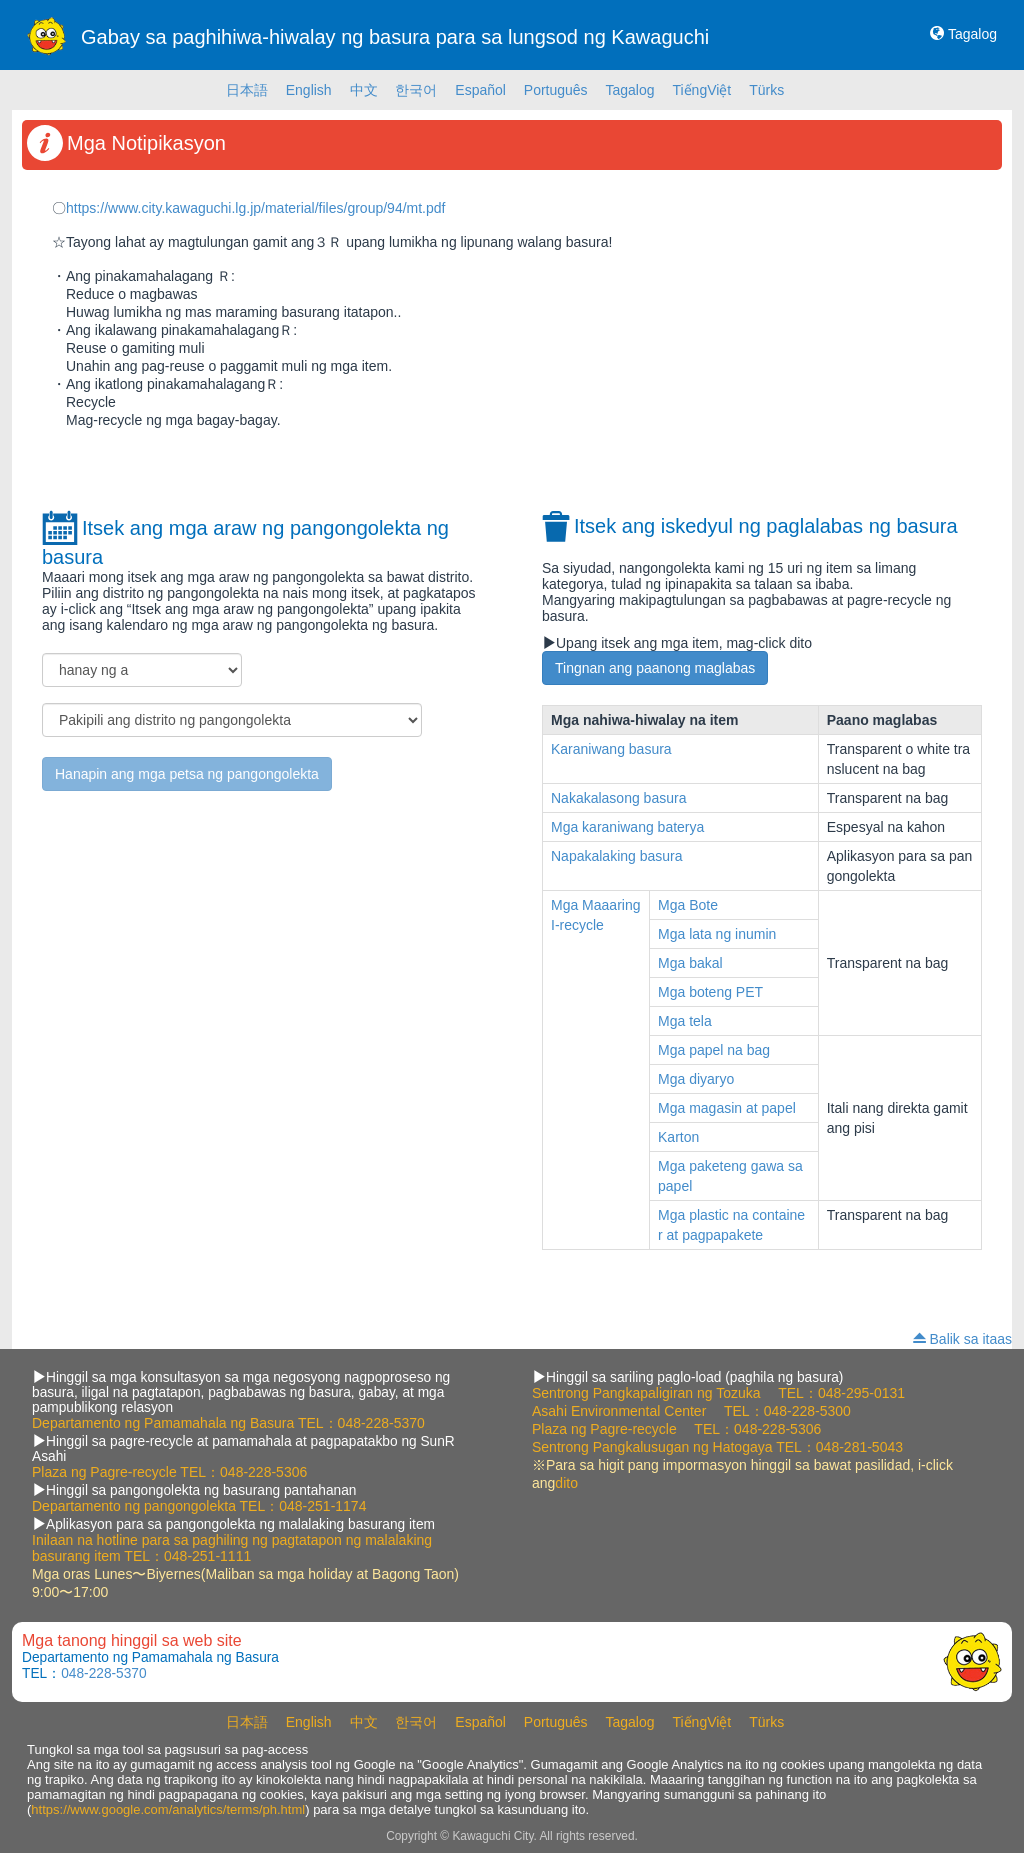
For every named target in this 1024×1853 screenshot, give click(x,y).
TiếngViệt (701, 90)
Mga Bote (688, 905)
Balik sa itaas (971, 1339)
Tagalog (972, 34)
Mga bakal (690, 963)
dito (566, 1483)
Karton (678, 1137)
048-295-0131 (861, 1393)
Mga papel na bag (714, 1050)
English (309, 90)
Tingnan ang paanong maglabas (655, 668)
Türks (766, 90)
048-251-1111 (207, 1556)
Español (480, 90)
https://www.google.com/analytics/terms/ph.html (168, 1809)
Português (556, 90)
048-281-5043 (859, 1447)
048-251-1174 (322, 1506)
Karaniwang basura (611, 749)
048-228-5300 (807, 1411)
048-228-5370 (381, 1423)
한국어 (416, 90)
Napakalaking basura (617, 856)
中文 (364, 90)
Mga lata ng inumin (717, 934)
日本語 (247, 90)
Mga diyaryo (696, 1079)
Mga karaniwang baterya (627, 827)
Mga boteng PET (710, 992)
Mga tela (685, 1021)
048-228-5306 (263, 1472)
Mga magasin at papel (727, 1108)
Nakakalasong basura (618, 798)
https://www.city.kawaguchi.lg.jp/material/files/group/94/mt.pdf (255, 208)
